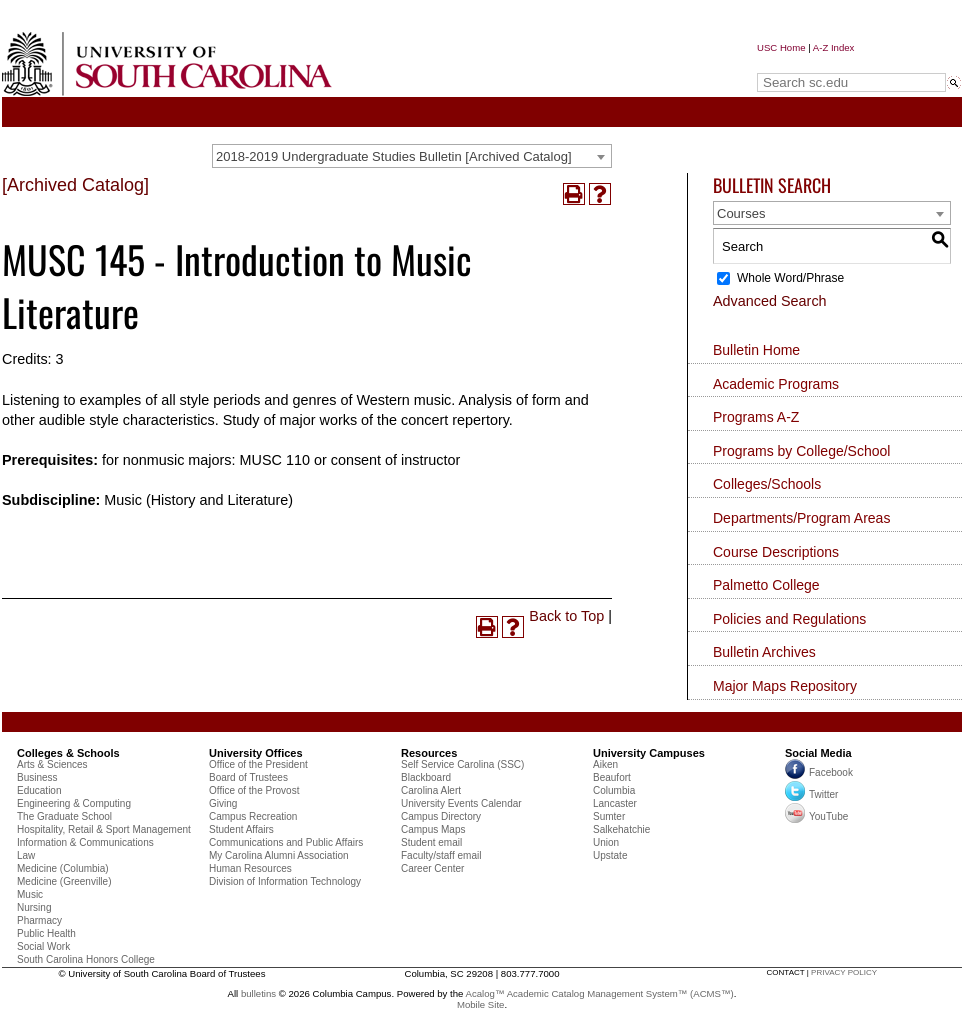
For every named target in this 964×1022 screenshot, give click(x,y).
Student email (431, 842)
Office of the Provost (254, 790)
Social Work (43, 946)
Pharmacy (39, 920)
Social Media (818, 753)
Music (30, 894)
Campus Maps (433, 829)
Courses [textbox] (741, 213)
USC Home (781, 47)
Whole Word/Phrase (790, 278)
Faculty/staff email (441, 855)
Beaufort (612, 777)
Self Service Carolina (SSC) (462, 764)
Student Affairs (241, 829)
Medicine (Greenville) (64, 881)
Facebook (831, 772)
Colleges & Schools (68, 753)
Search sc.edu (808, 63)
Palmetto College (766, 585)
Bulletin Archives (764, 652)
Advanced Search (770, 301)
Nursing (34, 907)
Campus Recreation (253, 816)
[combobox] (412, 156)
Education (39, 790)
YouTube (816, 816)
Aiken (605, 764)
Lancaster (615, 803)
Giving (223, 803)
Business (37, 777)
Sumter (609, 816)
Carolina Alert (431, 790)
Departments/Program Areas (801, 518)
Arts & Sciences (52, 764)
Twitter (811, 794)
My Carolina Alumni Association (279, 855)
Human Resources (250, 868)
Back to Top (566, 616)
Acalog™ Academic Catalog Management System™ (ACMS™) (600, 993)
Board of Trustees (248, 777)
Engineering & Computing (74, 803)
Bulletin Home (756, 350)
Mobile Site (480, 1004)
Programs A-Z (756, 417)
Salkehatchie (621, 829)
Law (26, 855)
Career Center (432, 868)
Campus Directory (441, 816)
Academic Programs (776, 384)
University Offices (256, 753)
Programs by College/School (801, 451)
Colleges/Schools (767, 484)
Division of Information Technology (285, 881)
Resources (429, 753)
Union (606, 842)
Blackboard (426, 777)
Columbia (614, 790)
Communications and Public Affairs (286, 842)
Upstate (610, 855)
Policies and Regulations (789, 619)
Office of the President (258, 764)
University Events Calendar (461, 803)
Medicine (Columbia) (63, 868)
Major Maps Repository (785, 686)
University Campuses (649, 753)
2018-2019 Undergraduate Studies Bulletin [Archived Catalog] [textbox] (394, 156)
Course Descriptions (776, 552)
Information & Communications (85, 842)
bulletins (258, 993)
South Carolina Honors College (86, 959)
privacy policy (844, 972)
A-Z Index (834, 47)
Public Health (46, 933)
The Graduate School (64, 816)
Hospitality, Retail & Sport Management (104, 829)
